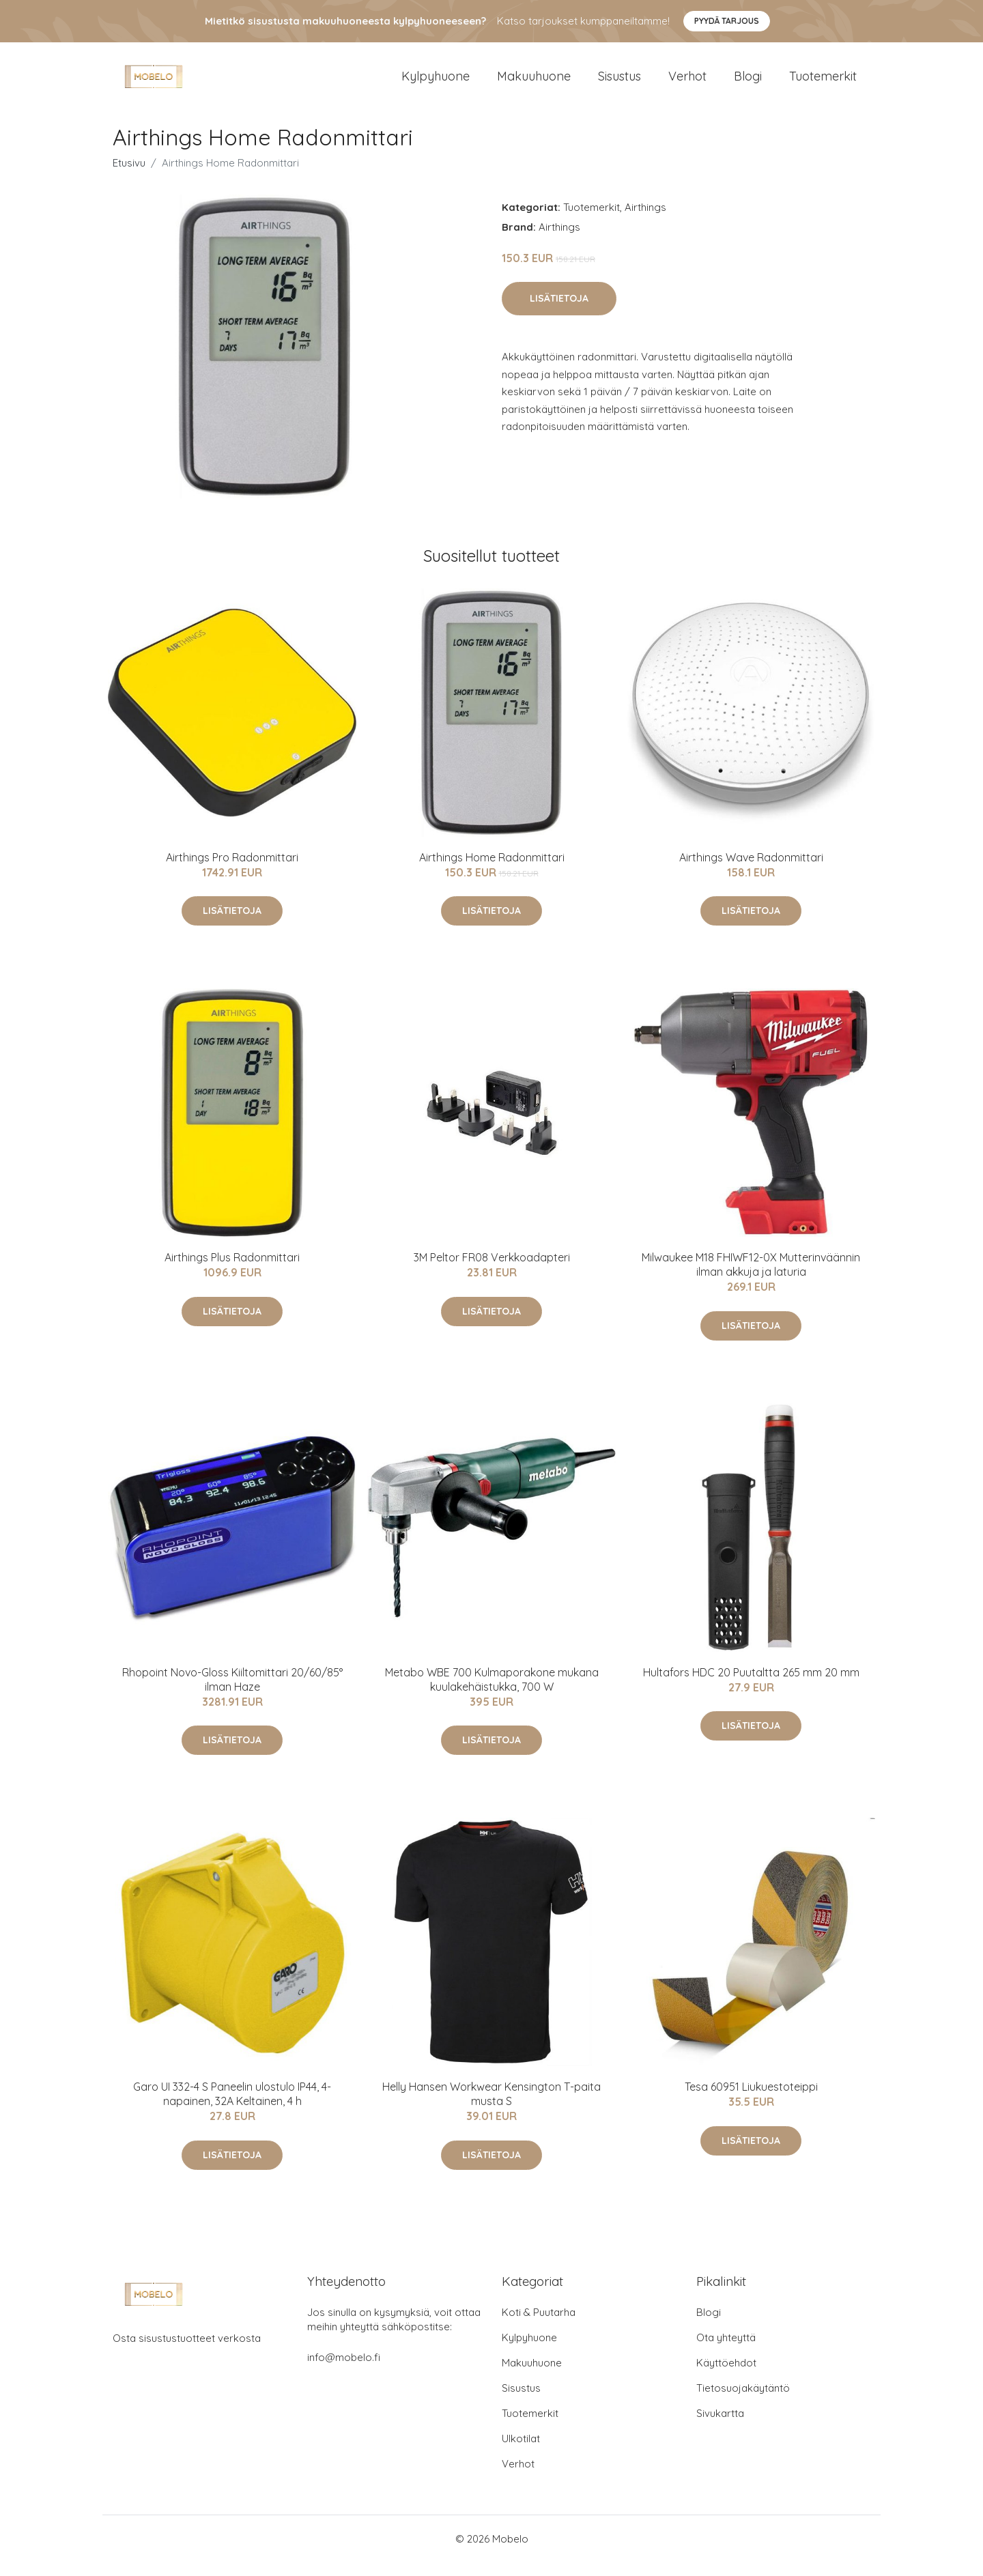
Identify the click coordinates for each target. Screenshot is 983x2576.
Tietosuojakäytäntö (743, 2401)
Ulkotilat (521, 2452)
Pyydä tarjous (726, 21)
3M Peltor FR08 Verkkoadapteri (492, 1271)
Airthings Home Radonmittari (492, 871)
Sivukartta (720, 2426)
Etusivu (129, 176)
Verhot (687, 83)
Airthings (645, 220)
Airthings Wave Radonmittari (751, 871)
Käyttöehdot (726, 2376)
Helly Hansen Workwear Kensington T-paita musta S (491, 2107)
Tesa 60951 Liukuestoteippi (751, 2100)
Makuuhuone (534, 83)
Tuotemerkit (823, 83)
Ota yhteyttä (726, 2351)
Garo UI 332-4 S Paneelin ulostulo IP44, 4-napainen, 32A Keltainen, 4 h (232, 2107)
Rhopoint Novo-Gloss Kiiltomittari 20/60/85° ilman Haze (232, 1693)
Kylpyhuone (435, 83)
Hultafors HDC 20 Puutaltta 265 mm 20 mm (751, 1686)
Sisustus (619, 83)
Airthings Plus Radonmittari (232, 1271)
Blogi (748, 83)
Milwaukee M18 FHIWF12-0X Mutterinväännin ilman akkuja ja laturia (751, 1278)
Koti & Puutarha (538, 2325)
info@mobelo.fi (343, 2370)
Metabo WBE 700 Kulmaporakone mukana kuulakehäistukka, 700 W (492, 1693)
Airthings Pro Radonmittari (232, 871)
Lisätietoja (559, 312)
